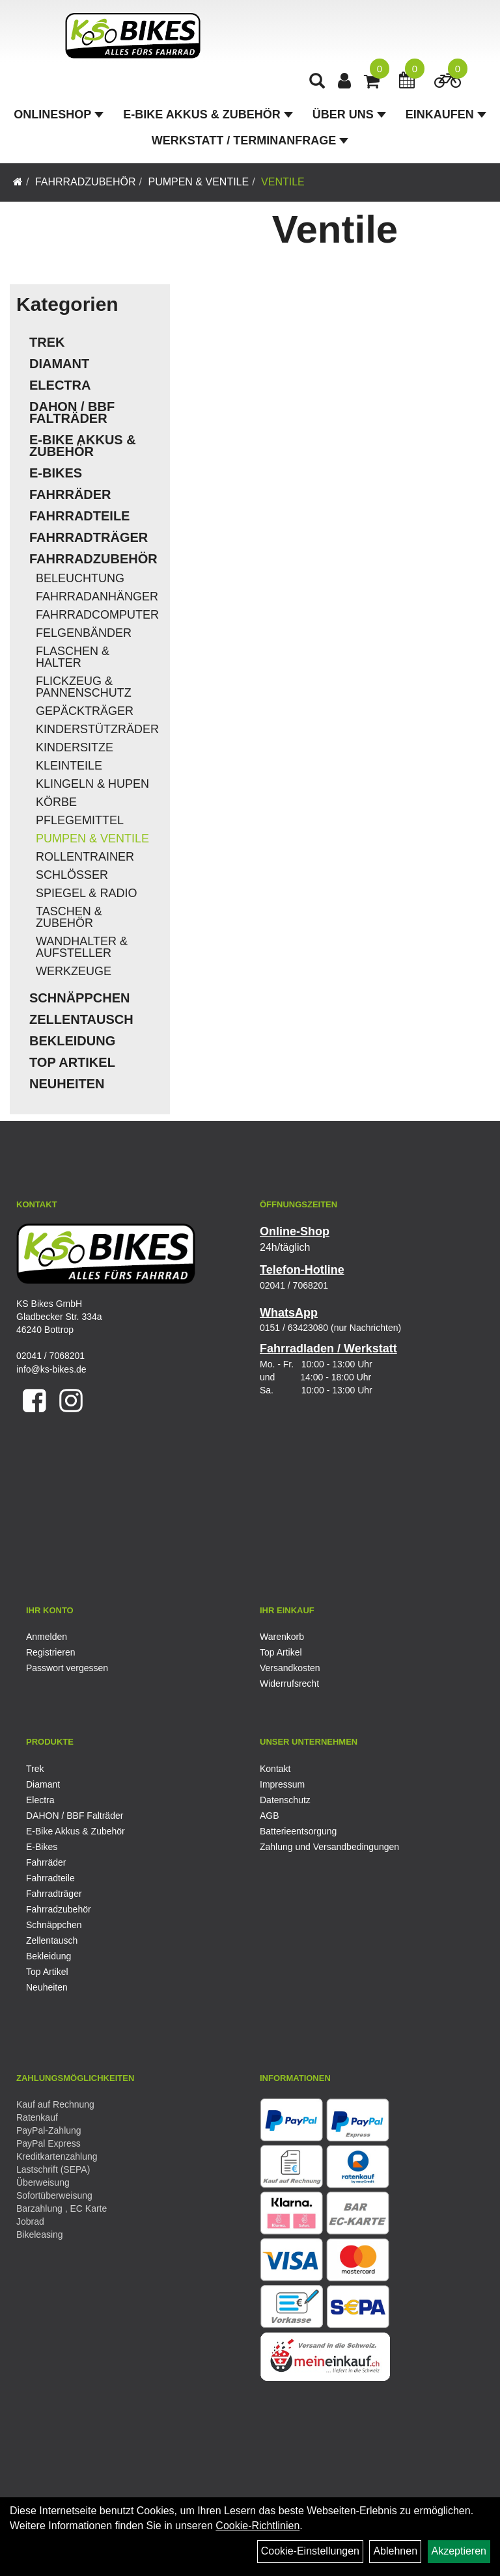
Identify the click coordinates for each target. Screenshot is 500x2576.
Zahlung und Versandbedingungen (329, 1847)
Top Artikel (72, 1062)
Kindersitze (74, 747)
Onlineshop (59, 114)
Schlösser (72, 874)
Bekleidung (72, 1041)
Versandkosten (290, 1668)
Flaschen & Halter (72, 657)
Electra (59, 385)
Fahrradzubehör (85, 181)
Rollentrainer (85, 856)
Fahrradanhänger (97, 596)
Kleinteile (69, 765)
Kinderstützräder (97, 729)
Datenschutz (285, 1800)
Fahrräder (70, 494)
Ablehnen (395, 2550)
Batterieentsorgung (298, 1831)
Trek (46, 342)
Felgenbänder (84, 632)
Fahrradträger (88, 537)
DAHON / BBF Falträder (72, 412)
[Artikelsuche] (317, 82)
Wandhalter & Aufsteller (82, 947)
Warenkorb (282, 1636)
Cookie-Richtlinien (257, 2525)
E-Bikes (55, 473)
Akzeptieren (459, 2550)
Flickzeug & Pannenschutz (84, 687)
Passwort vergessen (67, 1668)
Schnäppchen (79, 998)
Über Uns (349, 114)
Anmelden (46, 1636)
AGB (269, 1815)
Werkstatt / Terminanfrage (250, 140)
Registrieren (50, 1652)
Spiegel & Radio (86, 893)
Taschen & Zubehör (69, 917)
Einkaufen (446, 114)
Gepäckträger (84, 711)
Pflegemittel (80, 820)
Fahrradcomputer (97, 614)
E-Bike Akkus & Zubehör (207, 114)
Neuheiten (67, 1084)
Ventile (283, 181)
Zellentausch (81, 1019)
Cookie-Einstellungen (310, 2550)
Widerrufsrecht (289, 1683)
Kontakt (275, 1769)
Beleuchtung (80, 578)
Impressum (282, 1784)
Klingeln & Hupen (92, 783)
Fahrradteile (79, 516)
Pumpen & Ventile (198, 181)
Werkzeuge (73, 971)
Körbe (56, 802)
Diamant (59, 363)
